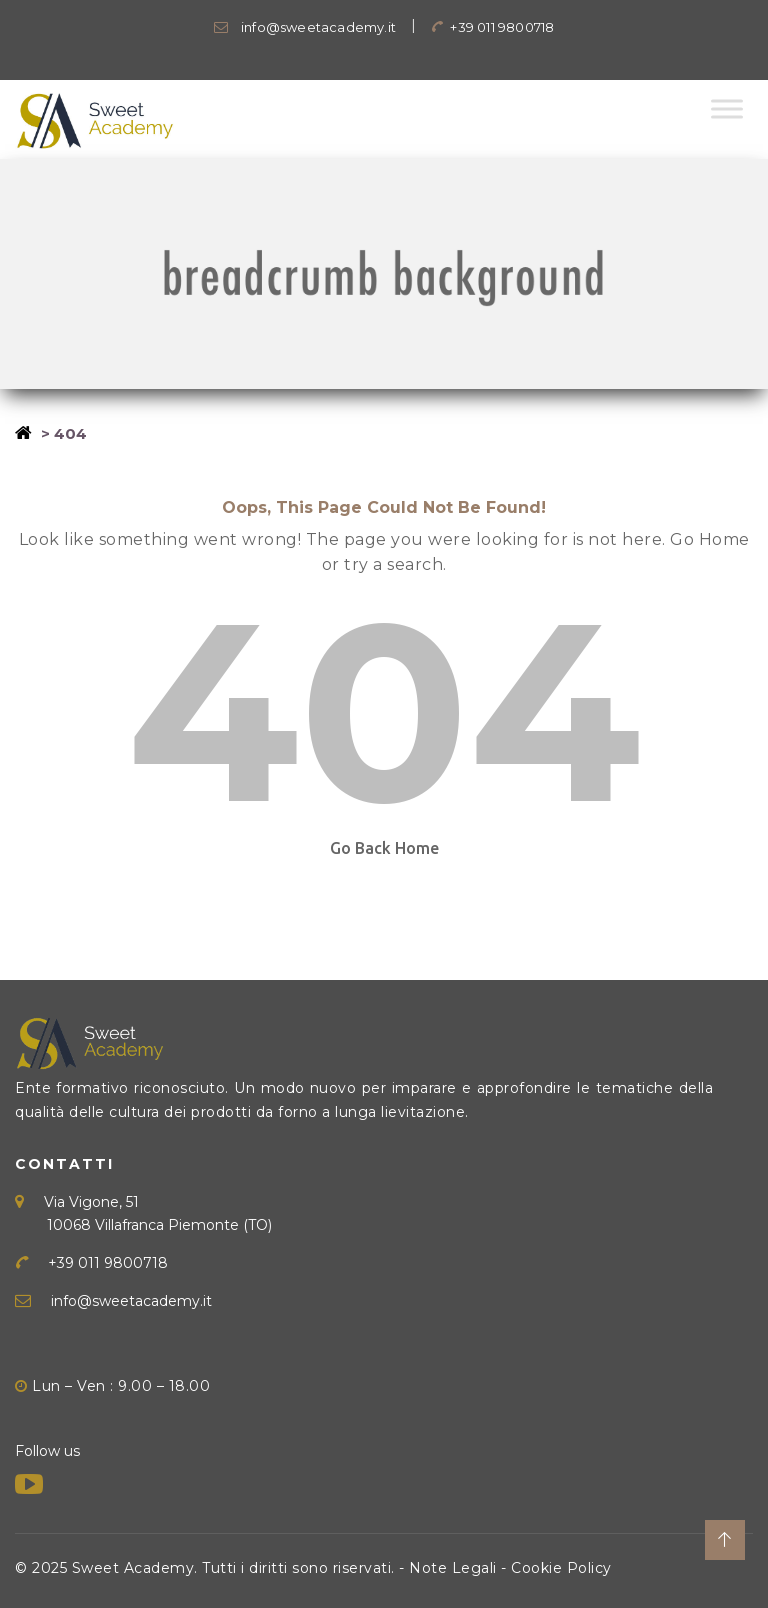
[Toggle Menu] (727, 108)
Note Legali (453, 1568)
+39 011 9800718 (492, 27)
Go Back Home (384, 848)
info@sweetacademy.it (305, 27)
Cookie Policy (561, 1568)
